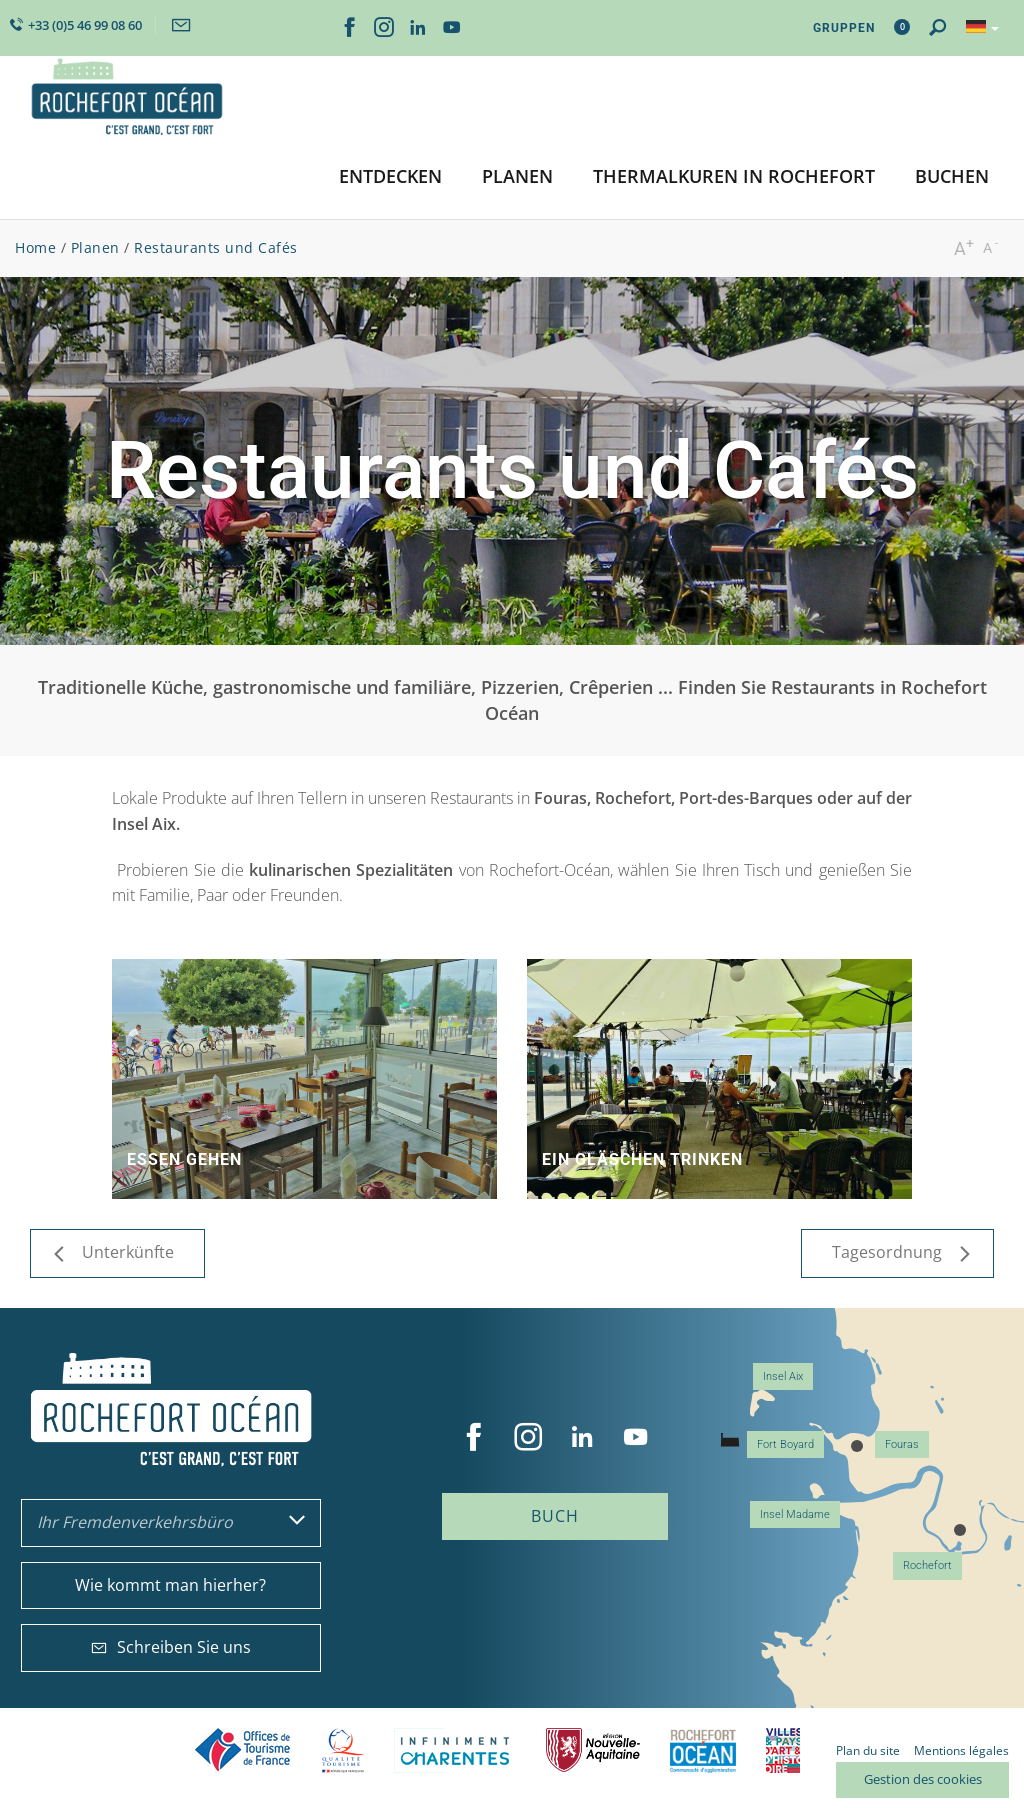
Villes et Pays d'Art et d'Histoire (783, 1750)
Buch (555, 1516)
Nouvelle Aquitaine (593, 1750)
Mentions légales (961, 1750)
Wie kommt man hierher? (170, 1585)
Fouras (902, 1444)
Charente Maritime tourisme (455, 1750)
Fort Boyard (785, 1444)
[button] (390, 177)
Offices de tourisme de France (243, 1750)
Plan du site (868, 1750)
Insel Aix (783, 1376)
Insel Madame (795, 1514)
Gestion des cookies (923, 1779)
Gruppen (844, 28)
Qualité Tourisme (343, 1750)
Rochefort (927, 1565)
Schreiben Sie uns (171, 1647)
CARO (703, 1750)
